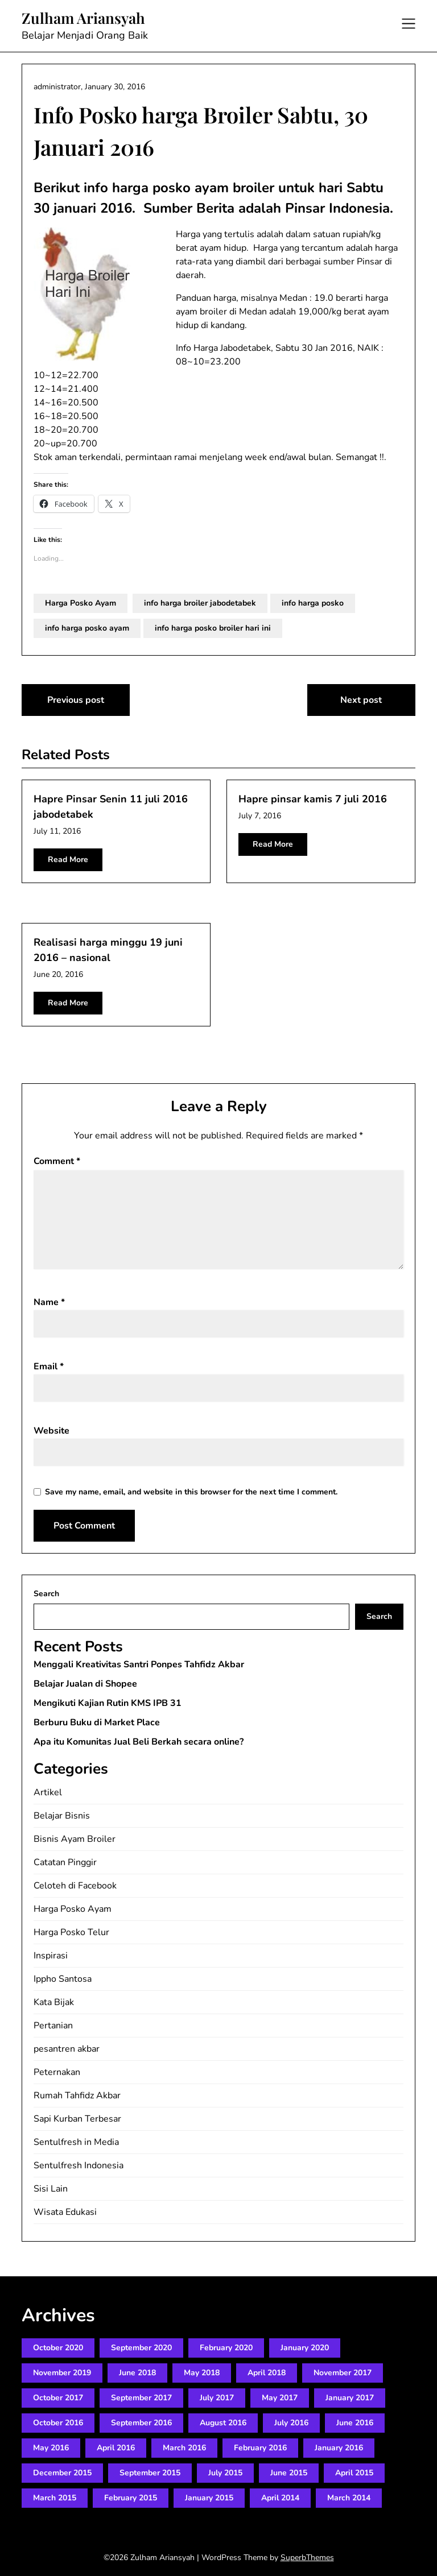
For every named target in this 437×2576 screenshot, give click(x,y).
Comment (57, 1161)
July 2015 (225, 2472)
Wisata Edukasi (65, 2212)
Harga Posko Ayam (80, 603)
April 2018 (267, 2372)
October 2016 (58, 2422)
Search (46, 1593)
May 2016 (51, 2447)
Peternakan (57, 2072)
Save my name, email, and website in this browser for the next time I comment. (191, 1491)
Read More (68, 859)
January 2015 (209, 2497)
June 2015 (288, 2472)
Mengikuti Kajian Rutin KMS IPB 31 (108, 1703)
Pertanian (53, 2025)
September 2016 (141, 2422)
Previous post (75, 700)
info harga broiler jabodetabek (200, 603)
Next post (361, 700)
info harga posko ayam (87, 628)
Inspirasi (51, 1955)
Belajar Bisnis (62, 1815)
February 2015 (130, 2497)
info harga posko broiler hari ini (213, 628)
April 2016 (116, 2447)
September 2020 (141, 2347)
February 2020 (226, 2347)
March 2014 (348, 2497)
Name (49, 1302)
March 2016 (184, 2447)
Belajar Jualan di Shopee (85, 1684)
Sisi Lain (51, 2188)
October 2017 (58, 2397)
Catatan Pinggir (65, 1862)
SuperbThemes (307, 2557)
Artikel (48, 1792)
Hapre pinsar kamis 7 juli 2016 (312, 799)
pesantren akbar (67, 2049)
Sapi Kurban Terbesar (77, 2119)
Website (51, 1430)
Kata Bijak (54, 2002)
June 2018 (137, 2372)
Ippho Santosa (63, 1979)
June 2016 (354, 2422)
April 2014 (280, 2497)
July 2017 (217, 2397)
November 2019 (62, 2372)
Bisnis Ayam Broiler (75, 1839)
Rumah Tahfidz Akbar (77, 2095)
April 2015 (354, 2472)
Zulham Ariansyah (83, 18)
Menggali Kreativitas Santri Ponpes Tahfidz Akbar (139, 1664)
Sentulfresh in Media (76, 2142)
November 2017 (343, 2372)
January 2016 (339, 2447)
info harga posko (313, 603)
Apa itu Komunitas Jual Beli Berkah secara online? (139, 1742)
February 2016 (260, 2447)
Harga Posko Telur (71, 1932)
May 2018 (202, 2372)
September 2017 (141, 2397)
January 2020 (305, 2347)
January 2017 (349, 2397)
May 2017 (280, 2397)
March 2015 (54, 2497)
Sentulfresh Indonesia (78, 2165)
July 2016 (291, 2422)
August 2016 (223, 2422)
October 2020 (58, 2347)
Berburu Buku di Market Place (97, 1722)
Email (49, 1366)
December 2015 (62, 2472)
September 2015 (149, 2472)
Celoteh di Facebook (75, 1885)
